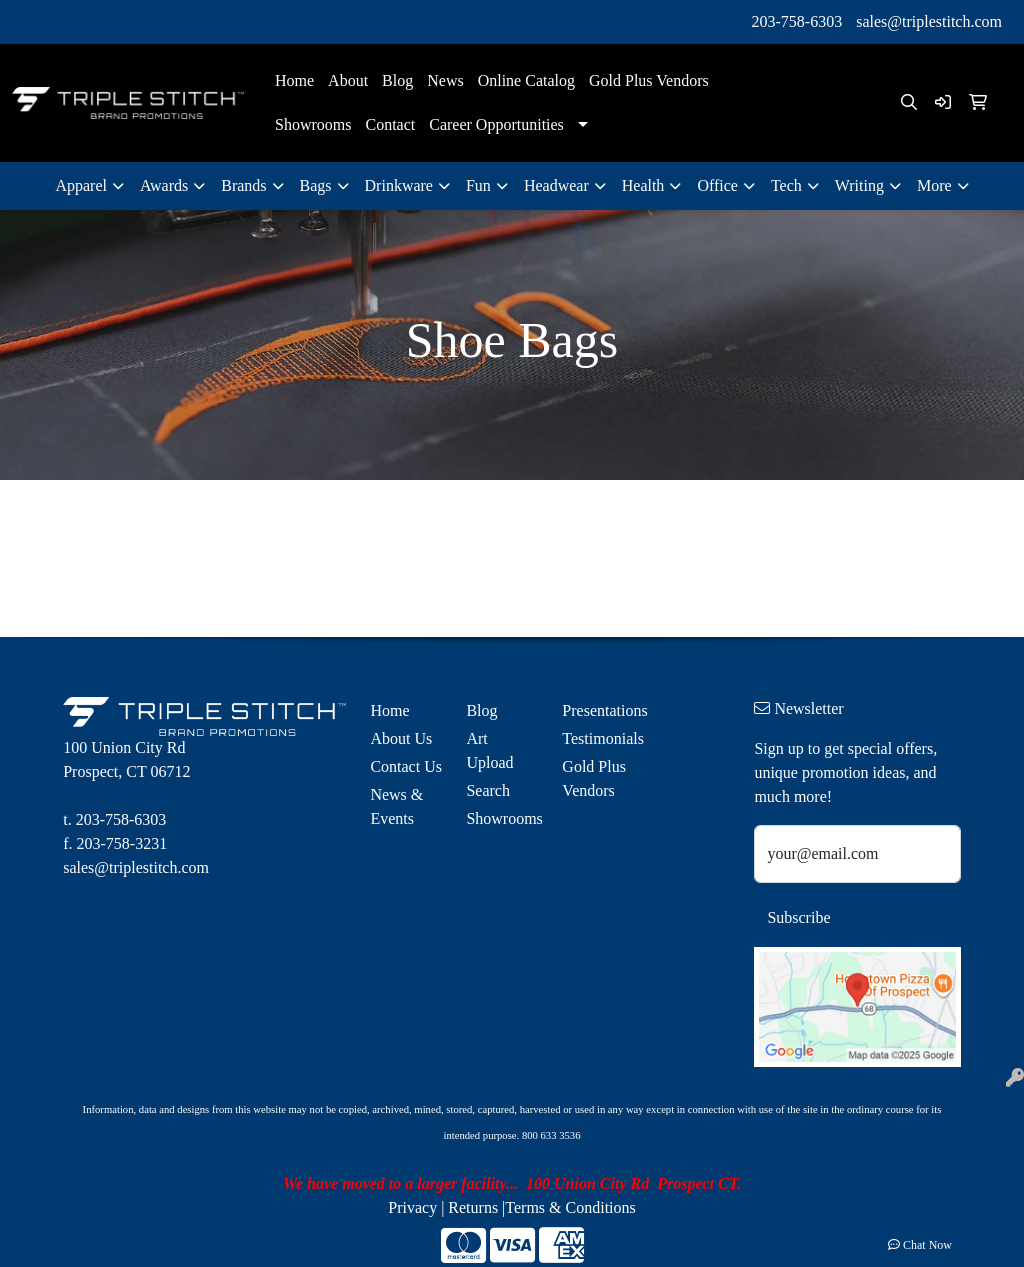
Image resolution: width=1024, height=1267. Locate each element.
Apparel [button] (81, 185)
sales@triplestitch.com (929, 21)
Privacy (412, 1207)
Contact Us (406, 766)
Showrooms (313, 124)
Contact (390, 124)
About (348, 80)
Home (294, 80)
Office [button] (717, 185)
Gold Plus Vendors (649, 80)
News (445, 80)
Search (488, 790)
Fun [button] (478, 185)
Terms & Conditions (570, 1207)
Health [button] (643, 185)
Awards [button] (164, 185)
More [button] (934, 185)
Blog (397, 80)
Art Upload (489, 750)
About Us (401, 738)
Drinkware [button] (399, 185)
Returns (473, 1207)
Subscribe (798, 917)
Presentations (598, 710)
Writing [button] (859, 185)
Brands (243, 185)
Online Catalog (526, 80)
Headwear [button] (556, 185)
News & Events (396, 806)
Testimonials (598, 738)
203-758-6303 (797, 21)
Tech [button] (786, 185)
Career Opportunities (496, 124)
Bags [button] (316, 185)
